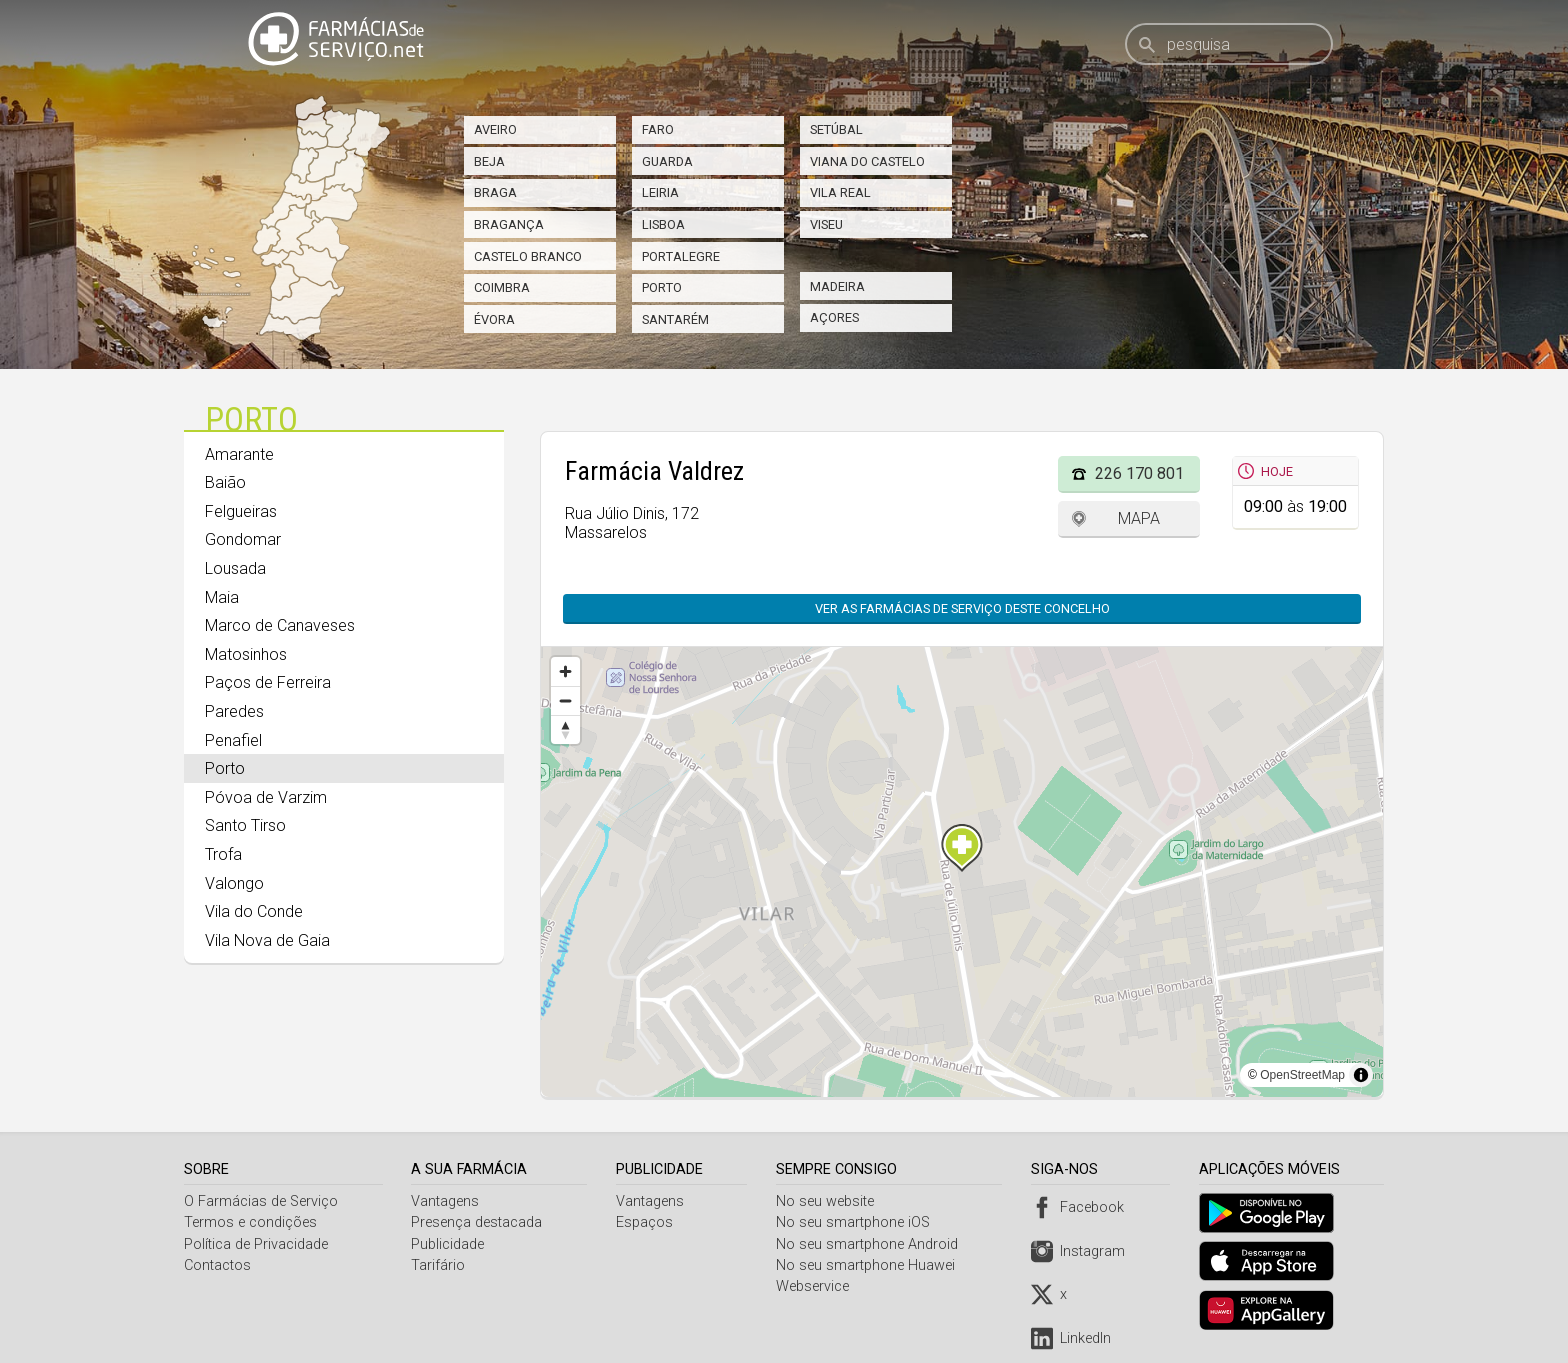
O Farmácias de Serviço (261, 1201)
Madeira (837, 286)
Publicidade (449, 1244)
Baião (225, 482)
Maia (222, 597)
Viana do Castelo (867, 161)
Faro (658, 129)
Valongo (234, 883)
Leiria (660, 192)
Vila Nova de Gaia (267, 940)
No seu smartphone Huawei (869, 1265)
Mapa (1139, 518)
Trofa (223, 854)
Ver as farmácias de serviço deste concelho (962, 608)
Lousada (235, 568)
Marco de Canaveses (280, 625)
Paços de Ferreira (268, 682)
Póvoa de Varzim (266, 797)
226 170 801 (1139, 473)
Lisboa (663, 224)
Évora (494, 319)
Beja (489, 161)
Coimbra (502, 287)
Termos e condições (250, 1222)
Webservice (816, 1286)
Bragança (509, 224)
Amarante (239, 454)
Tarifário (440, 1265)
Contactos (217, 1265)
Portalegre (681, 256)
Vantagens (447, 1201)
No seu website (829, 1201)
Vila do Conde (254, 911)
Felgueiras (241, 511)
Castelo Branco (528, 256)
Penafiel (233, 740)
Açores (834, 317)
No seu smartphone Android (871, 1244)
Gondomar (243, 539)
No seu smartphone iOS (857, 1222)
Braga (495, 192)
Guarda (667, 161)
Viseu (826, 224)
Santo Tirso (245, 825)
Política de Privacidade (256, 1244)
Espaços (646, 1222)
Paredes (234, 711)
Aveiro (495, 129)
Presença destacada (478, 1222)
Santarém (675, 319)
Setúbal (836, 129)
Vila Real (840, 192)
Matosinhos (246, 654)
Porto (662, 287)
